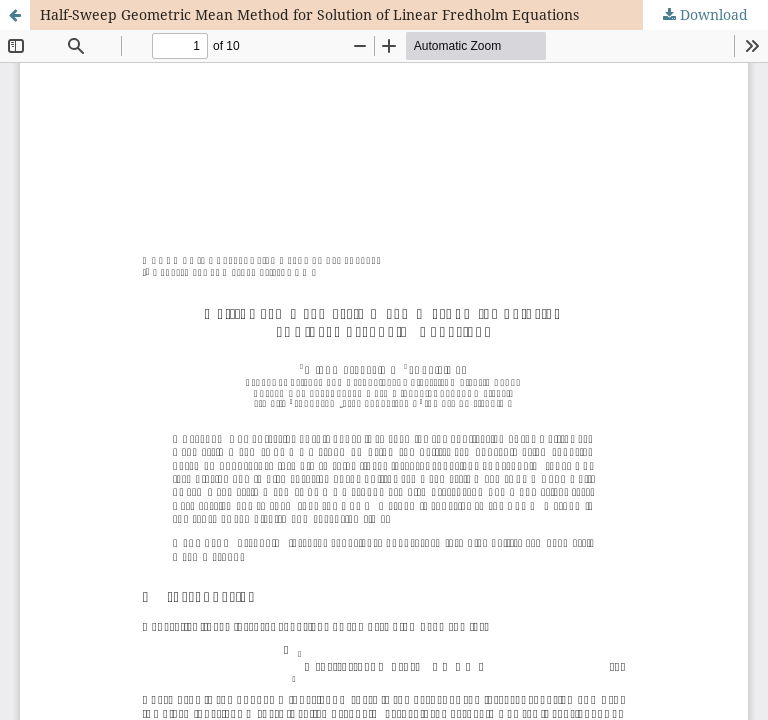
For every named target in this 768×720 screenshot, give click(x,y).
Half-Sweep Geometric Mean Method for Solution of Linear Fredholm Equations (309, 14)
